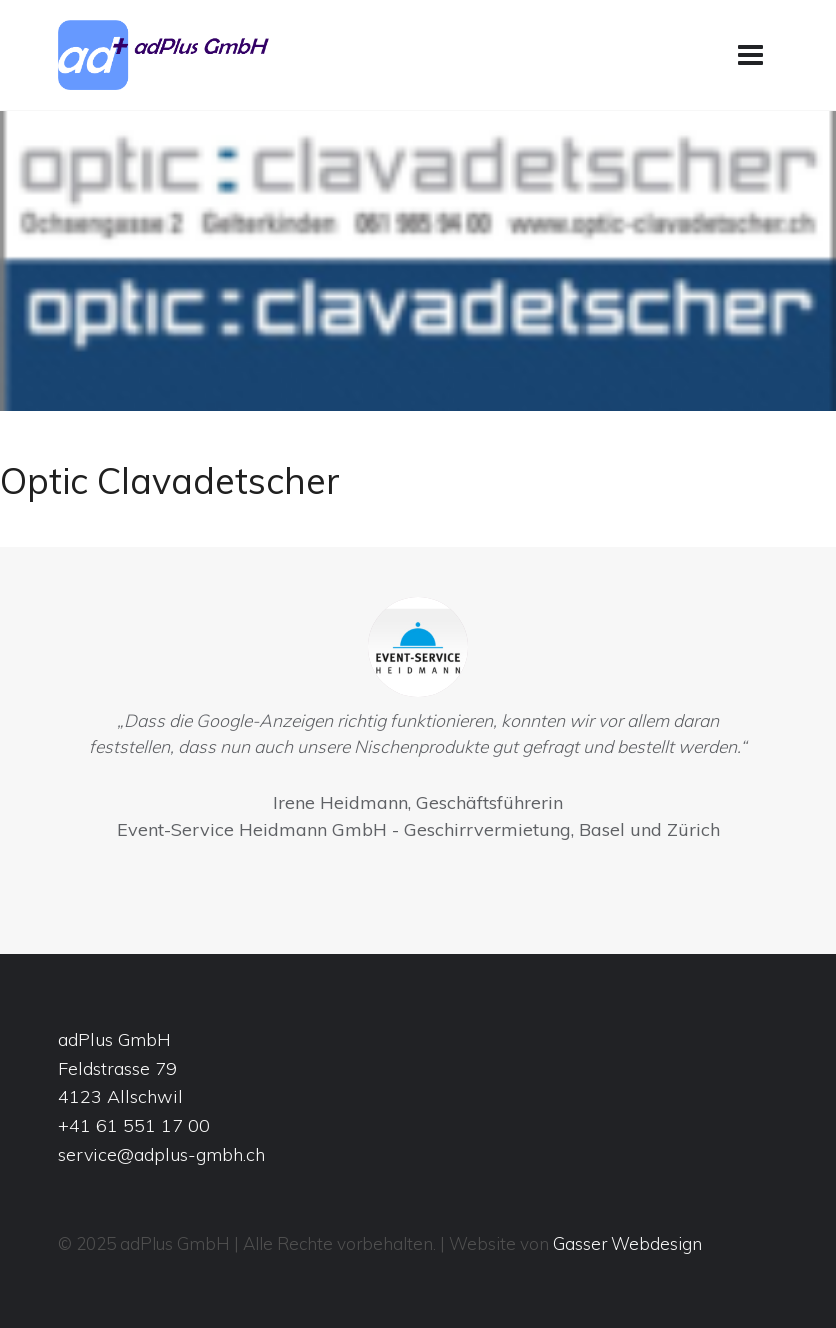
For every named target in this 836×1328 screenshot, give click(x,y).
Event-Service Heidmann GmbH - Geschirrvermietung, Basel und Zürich (418, 829)
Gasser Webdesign (627, 1243)
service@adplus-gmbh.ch (161, 1154)
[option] (418, 724)
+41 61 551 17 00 (134, 1125)
